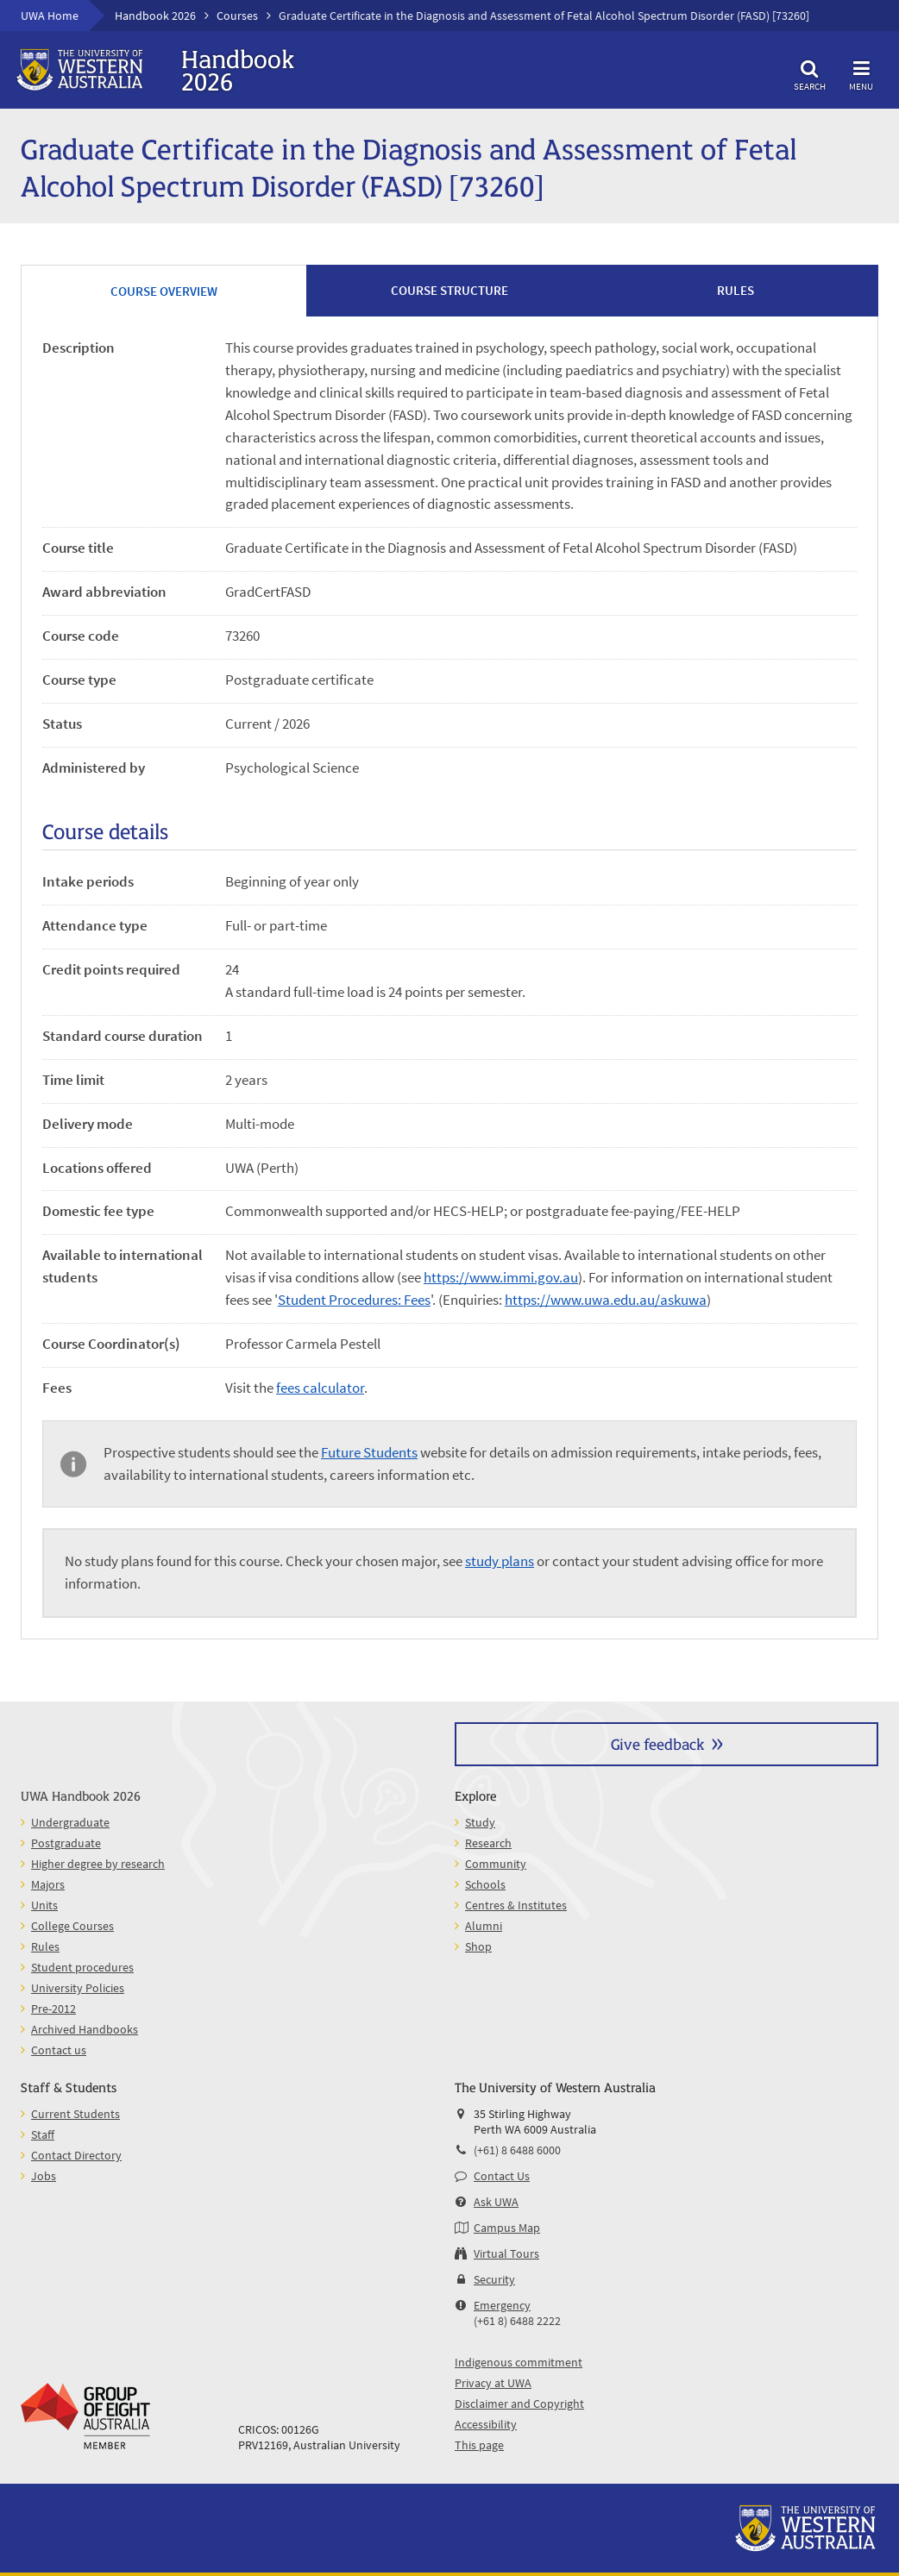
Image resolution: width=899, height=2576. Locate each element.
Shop (478, 1946)
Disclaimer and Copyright (519, 2403)
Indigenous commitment (518, 2362)
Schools (485, 1884)
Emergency (502, 2305)
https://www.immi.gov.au (501, 1277)
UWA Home (50, 15)
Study (480, 1822)
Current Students (75, 2114)
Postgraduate (66, 1843)
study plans (499, 1560)
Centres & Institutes (516, 1905)
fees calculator (320, 1387)
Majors (48, 1884)
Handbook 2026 (155, 15)
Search (809, 72)
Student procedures (82, 1967)
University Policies (77, 1988)
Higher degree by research (98, 1863)
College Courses (72, 1926)
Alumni (483, 1926)
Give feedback (657, 1743)
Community (495, 1863)
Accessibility (486, 2424)
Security (494, 2279)
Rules (45, 1946)
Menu (861, 72)
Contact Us (502, 2176)
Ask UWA (496, 2201)
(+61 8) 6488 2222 (517, 2320)
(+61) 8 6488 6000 (517, 2150)
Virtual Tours (506, 2253)
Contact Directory (76, 2155)
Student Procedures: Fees (354, 1299)
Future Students (369, 1452)
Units (44, 1905)
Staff (42, 2134)
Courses (237, 15)
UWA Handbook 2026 (81, 1795)
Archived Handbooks (84, 2029)
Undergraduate (70, 1822)
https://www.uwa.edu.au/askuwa (606, 1299)
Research (488, 1843)
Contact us (58, 2050)
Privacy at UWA (493, 2383)
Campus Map (507, 2227)
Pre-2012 (53, 2008)
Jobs (43, 2176)
